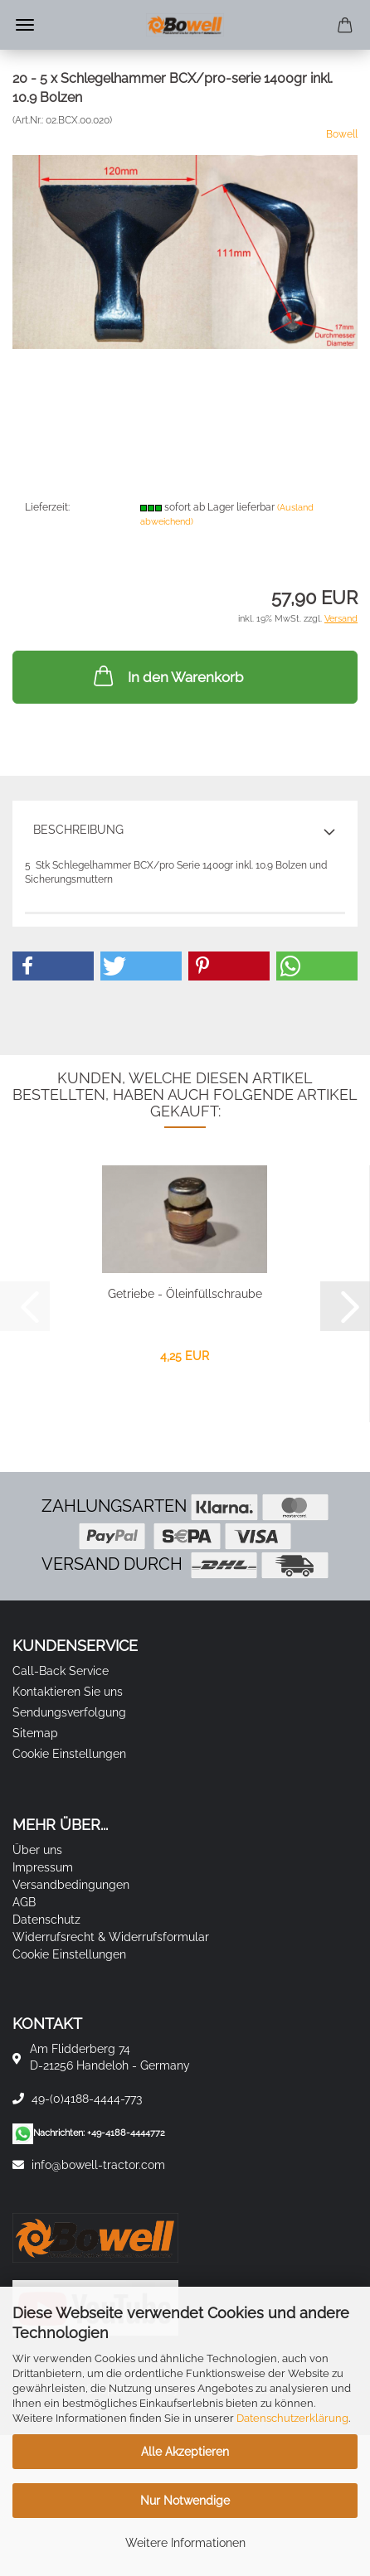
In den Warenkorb (166, 675)
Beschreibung (78, 829)
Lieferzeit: (47, 507)
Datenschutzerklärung (292, 2418)
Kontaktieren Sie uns (67, 1691)
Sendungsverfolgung (69, 1712)
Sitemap (35, 1733)
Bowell (342, 134)
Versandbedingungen (70, 1884)
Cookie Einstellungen (69, 1753)
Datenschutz (46, 1919)
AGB (24, 1902)
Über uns (37, 1850)
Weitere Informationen (185, 2542)
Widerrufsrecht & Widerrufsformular (110, 1937)
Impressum (42, 1867)
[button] (53, 966)
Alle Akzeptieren (185, 2451)
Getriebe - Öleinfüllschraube (185, 1293)
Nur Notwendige (185, 2500)
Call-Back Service (60, 1671)
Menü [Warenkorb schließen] (25, 25)
